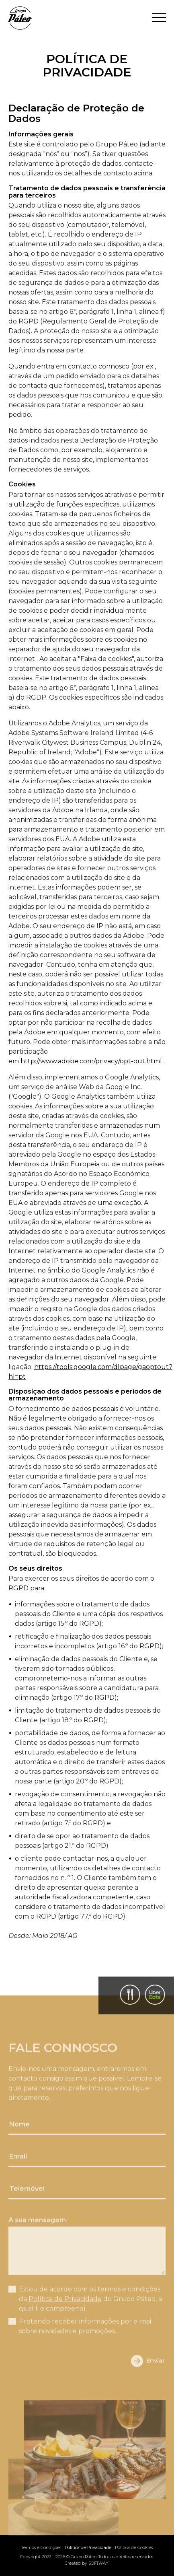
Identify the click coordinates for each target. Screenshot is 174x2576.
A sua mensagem (37, 2232)
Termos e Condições (41, 2547)
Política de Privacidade (65, 2311)
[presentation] (54, 2373)
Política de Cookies (134, 2547)
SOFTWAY (98, 2563)
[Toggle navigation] (159, 17)
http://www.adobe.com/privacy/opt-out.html (92, 1061)
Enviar (148, 2373)
